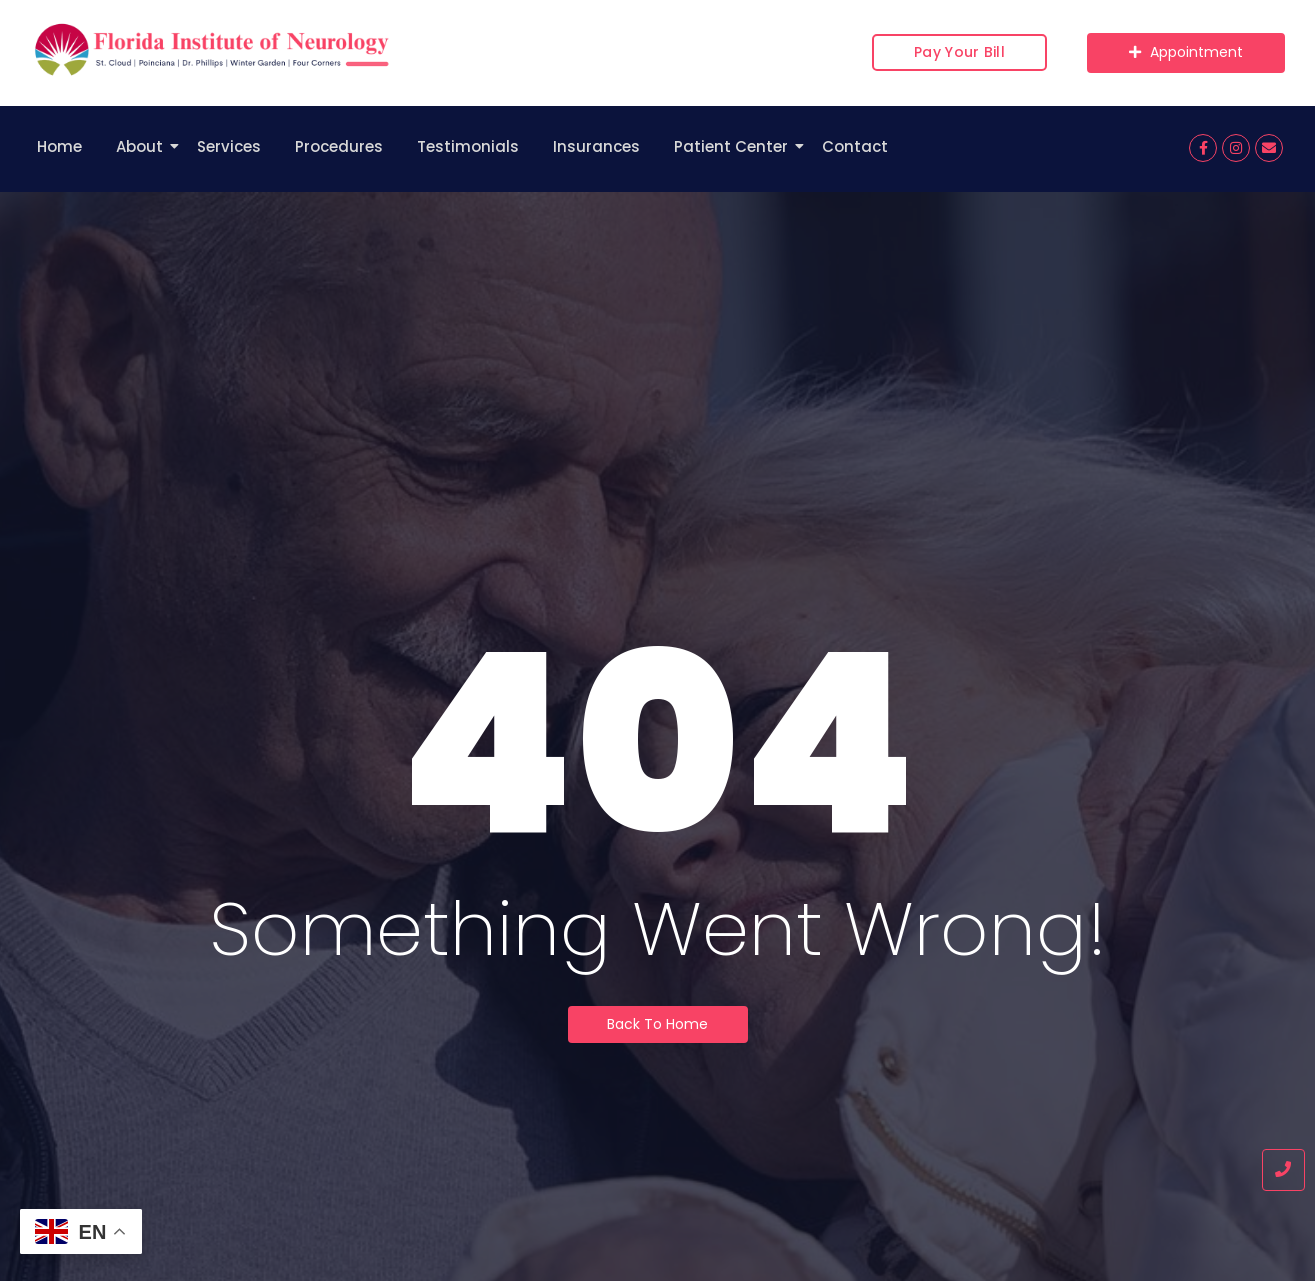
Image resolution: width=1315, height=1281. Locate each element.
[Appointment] (1186, 53)
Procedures (339, 146)
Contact (855, 146)
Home (59, 146)
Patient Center (734, 146)
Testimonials (468, 146)
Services (229, 146)
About (143, 146)
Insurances (596, 146)
